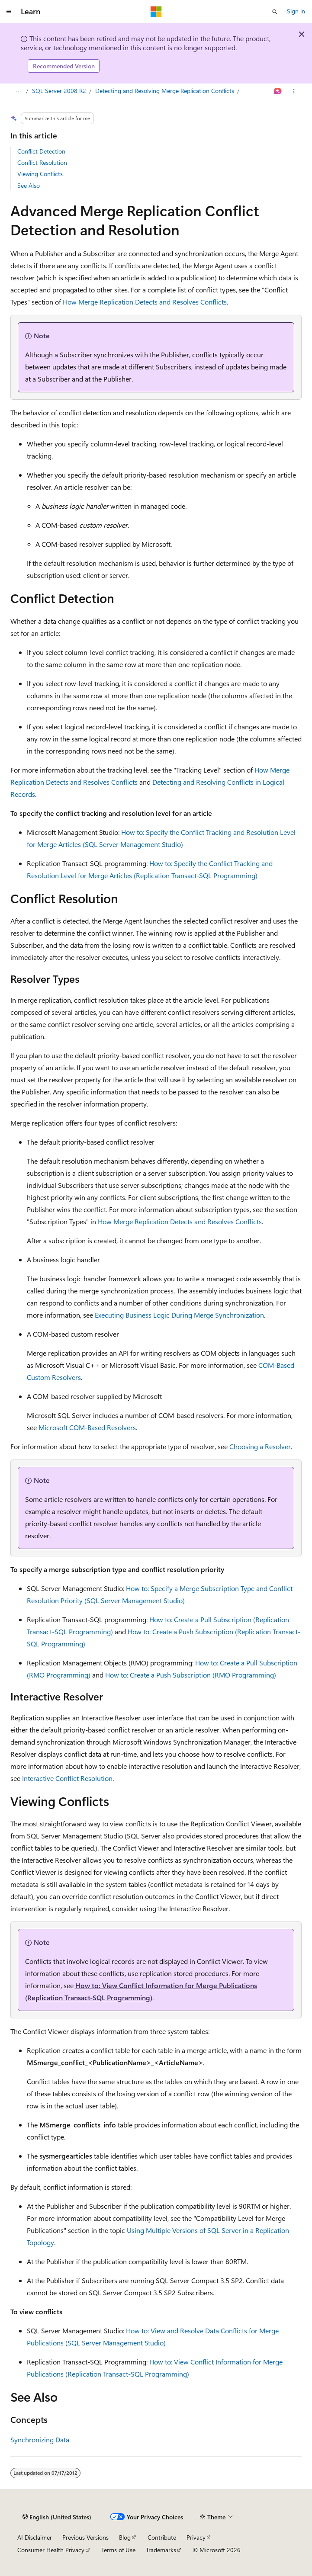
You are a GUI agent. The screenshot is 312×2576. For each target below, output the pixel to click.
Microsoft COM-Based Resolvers (87, 1427)
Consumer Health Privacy (50, 2550)
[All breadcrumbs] (18, 91)
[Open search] (274, 11)
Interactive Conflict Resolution (67, 1778)
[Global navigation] (8, 11)
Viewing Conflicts (40, 174)
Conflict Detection (41, 151)
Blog (125, 2537)
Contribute (162, 2537)
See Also (28, 185)
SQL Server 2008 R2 (59, 91)
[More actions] (294, 91)
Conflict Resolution (42, 162)
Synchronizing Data (39, 2439)
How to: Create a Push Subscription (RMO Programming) (190, 1674)
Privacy (196, 2537)
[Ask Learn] (278, 91)
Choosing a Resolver (260, 1446)
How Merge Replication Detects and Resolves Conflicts (145, 301)
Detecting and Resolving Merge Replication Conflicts (164, 91)
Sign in (296, 11)
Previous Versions (85, 2537)
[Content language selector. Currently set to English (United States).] (56, 2517)
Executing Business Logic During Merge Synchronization (179, 1314)
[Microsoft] (156, 11)
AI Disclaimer (34, 2537)
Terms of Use (118, 2550)
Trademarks (161, 2550)
